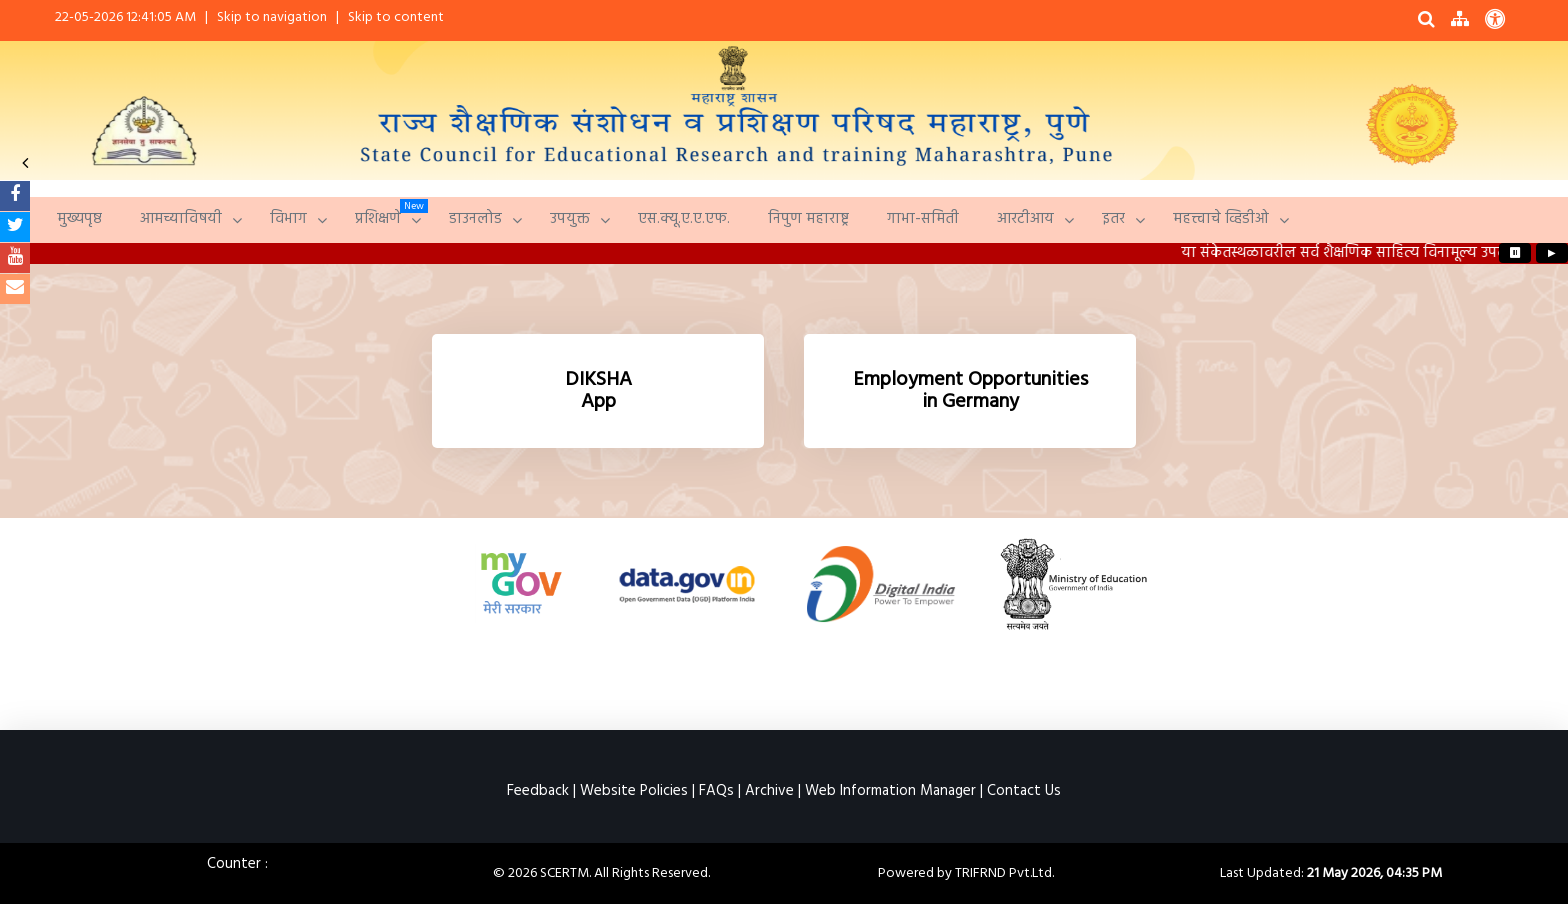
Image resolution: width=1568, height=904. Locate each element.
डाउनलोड (475, 219)
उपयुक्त (570, 219)
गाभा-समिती (923, 219)
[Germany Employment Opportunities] (970, 391)
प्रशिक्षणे (378, 219)
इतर (1113, 219)
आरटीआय (1025, 219)
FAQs (716, 791)
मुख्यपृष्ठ (79, 219)
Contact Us (1024, 791)
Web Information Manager (890, 791)
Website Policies (634, 791)
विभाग (288, 219)
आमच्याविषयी (181, 219)
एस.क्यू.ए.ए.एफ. (684, 219)
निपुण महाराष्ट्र (808, 219)
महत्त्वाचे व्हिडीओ (1221, 219)
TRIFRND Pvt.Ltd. (1004, 873)
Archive (769, 791)
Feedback (538, 791)
